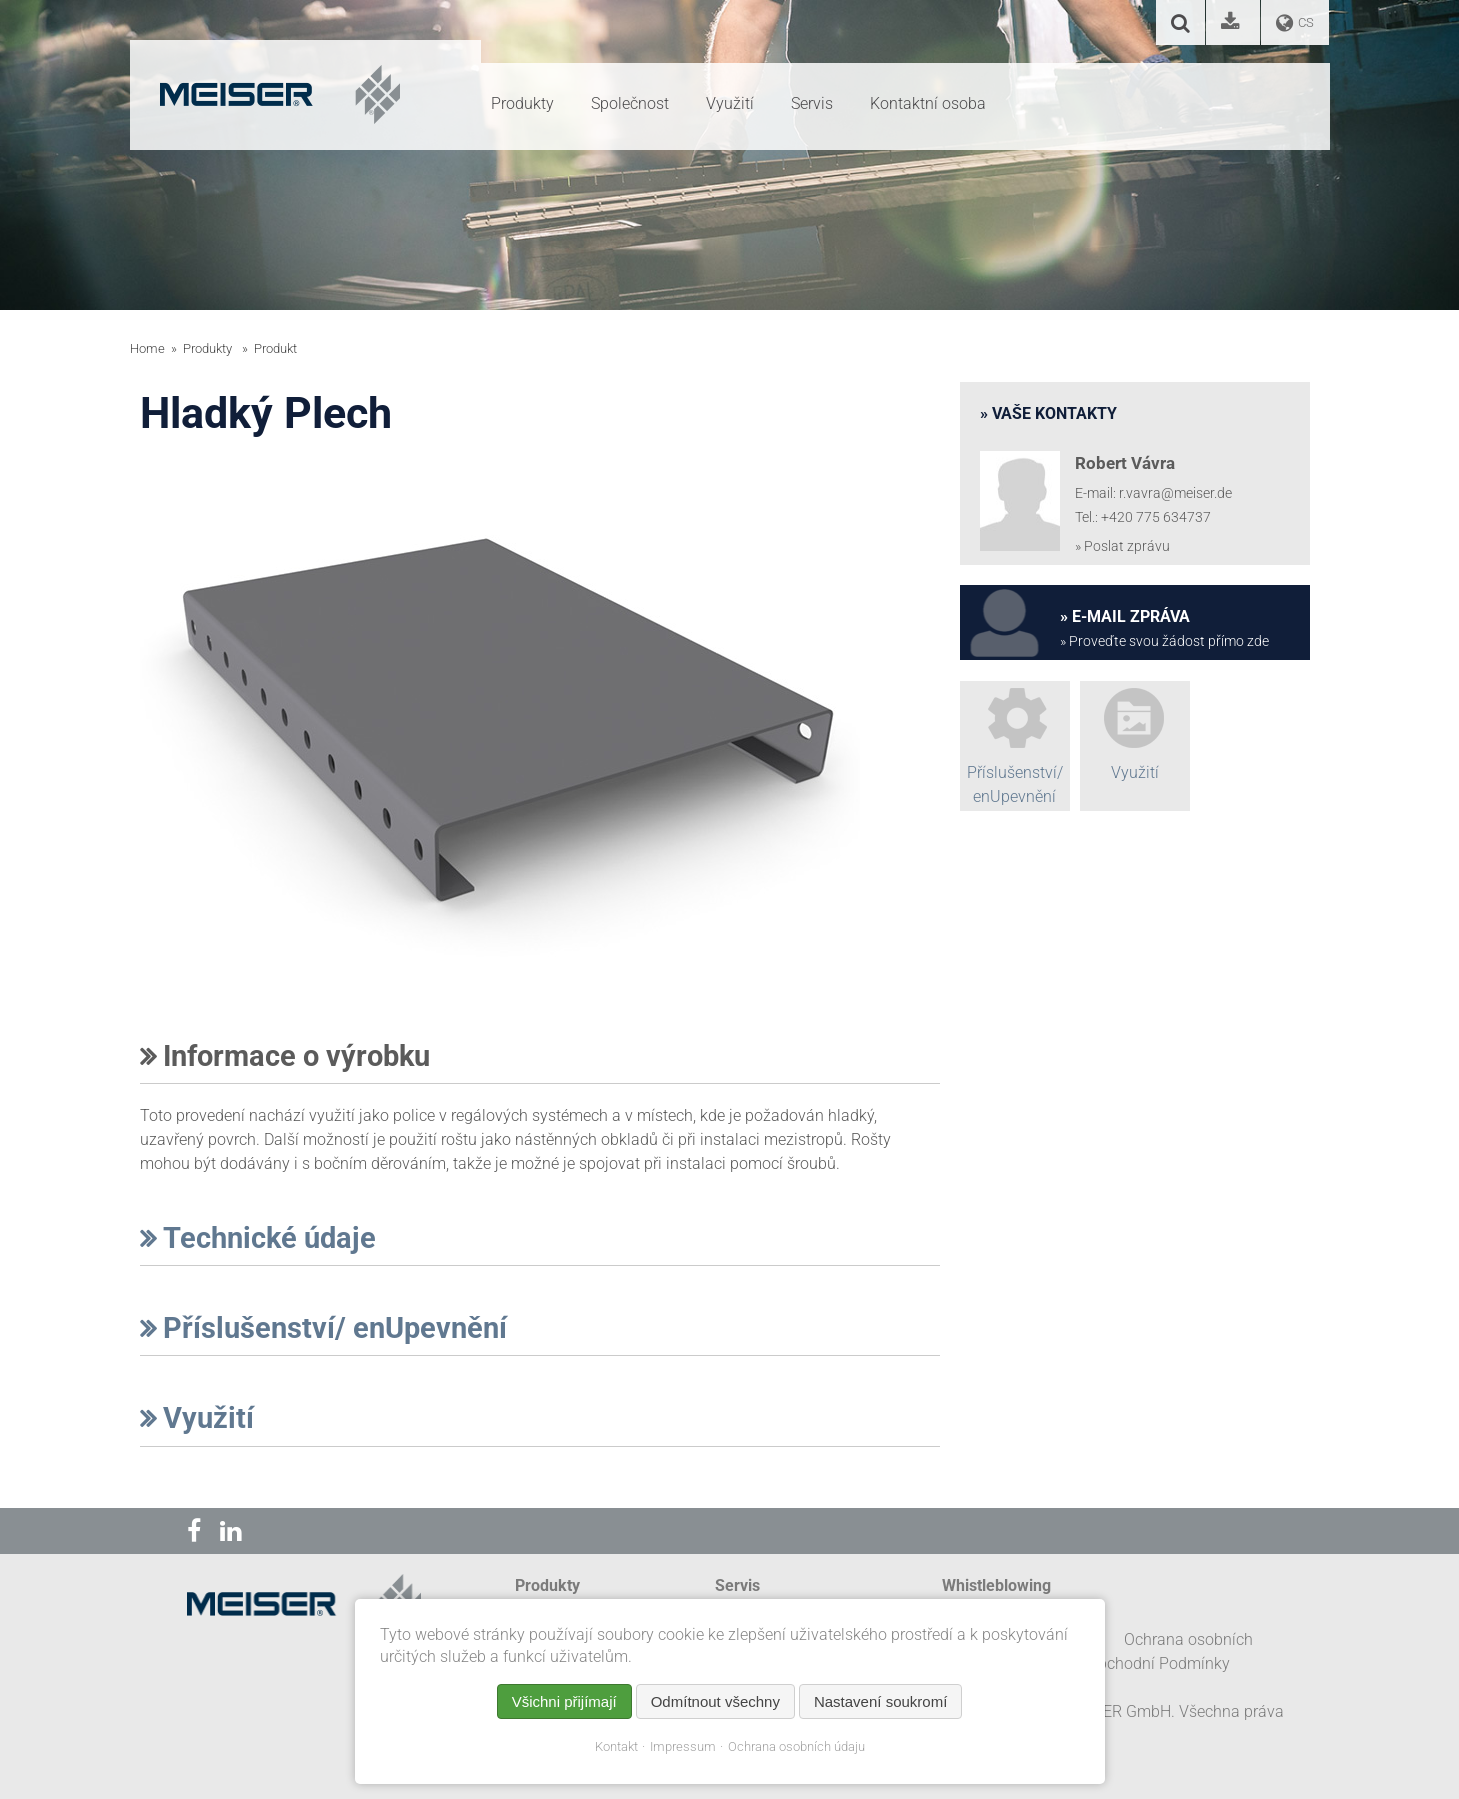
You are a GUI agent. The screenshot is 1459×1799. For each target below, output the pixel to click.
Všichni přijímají (564, 1701)
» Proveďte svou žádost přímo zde (1164, 641)
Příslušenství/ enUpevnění (323, 1328)
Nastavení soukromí (880, 1701)
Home (147, 348)
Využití (197, 1418)
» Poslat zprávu (1122, 546)
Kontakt (616, 1746)
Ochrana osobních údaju (796, 1746)
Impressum (683, 1746)
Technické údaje (258, 1238)
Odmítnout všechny (715, 1701)
